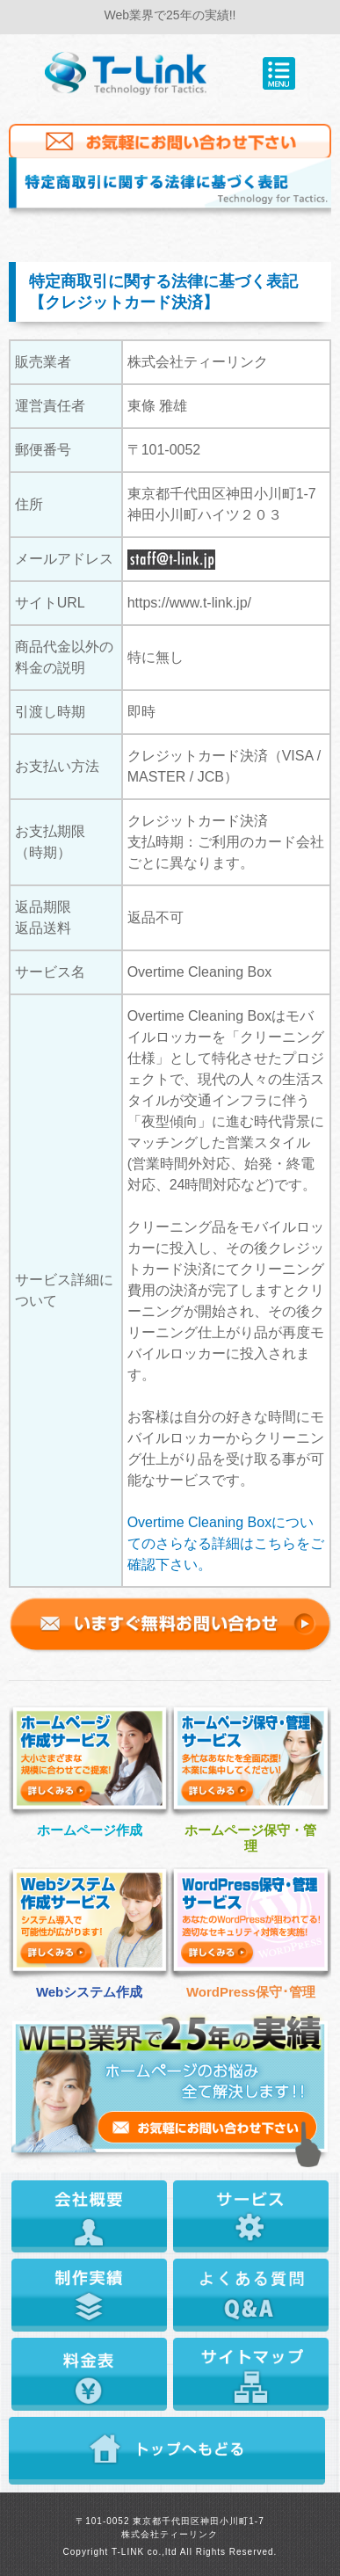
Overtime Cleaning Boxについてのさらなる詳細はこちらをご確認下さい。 (225, 1543)
